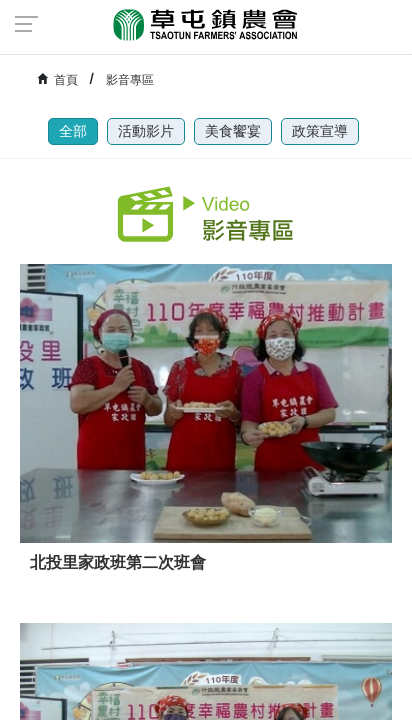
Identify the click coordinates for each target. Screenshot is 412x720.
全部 (73, 131)
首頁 (66, 80)
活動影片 (146, 131)
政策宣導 (320, 131)
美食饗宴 (233, 131)
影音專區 (130, 80)
